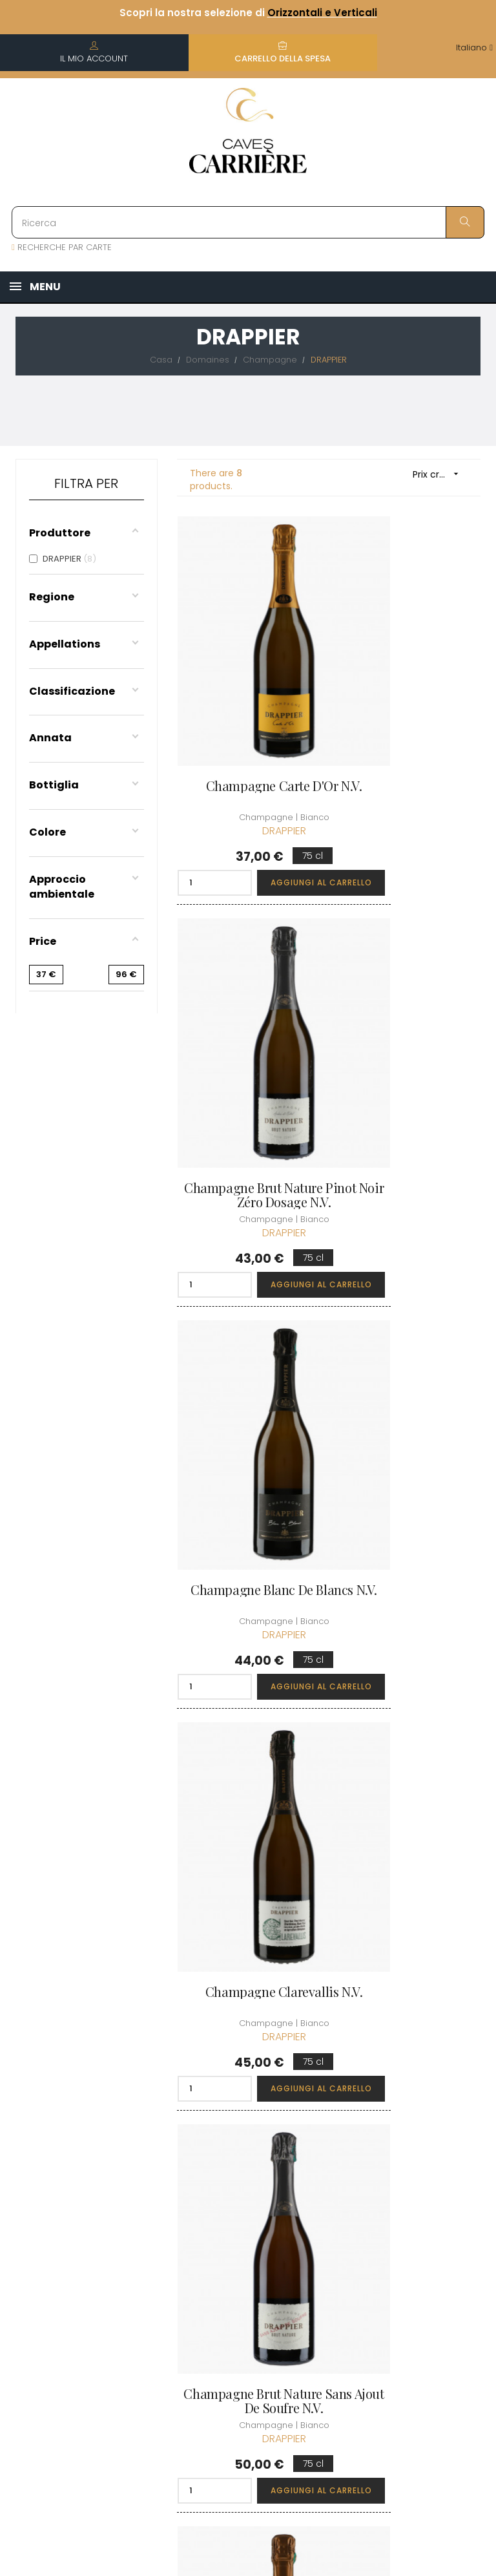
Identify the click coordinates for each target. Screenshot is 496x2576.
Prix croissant (440, 474)
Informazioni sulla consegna (242, 2153)
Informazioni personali (325, 2133)
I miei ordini (323, 2163)
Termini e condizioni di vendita (242, 2202)
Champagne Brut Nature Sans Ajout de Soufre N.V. (248, 1354)
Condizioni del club (422, 2163)
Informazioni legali (242, 2244)
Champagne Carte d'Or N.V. (247, 709)
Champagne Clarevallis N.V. (410, 1036)
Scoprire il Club (414, 2117)
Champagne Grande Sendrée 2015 (409, 1672)
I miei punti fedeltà (322, 2193)
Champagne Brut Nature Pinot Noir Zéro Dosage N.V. (409, 716)
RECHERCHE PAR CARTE (62, 247)
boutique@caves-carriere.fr (85, 2181)
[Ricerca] (248, 222)
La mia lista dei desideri (330, 2229)
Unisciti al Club (412, 2140)
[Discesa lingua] (474, 48)
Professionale (245, 2347)
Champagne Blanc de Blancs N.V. (248, 1036)
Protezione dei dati (246, 2281)
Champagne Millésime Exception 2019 (409, 1354)
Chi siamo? (240, 2117)
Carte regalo (326, 2259)
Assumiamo (241, 2370)
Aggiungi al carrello (279, 798)
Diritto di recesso (233, 2317)
